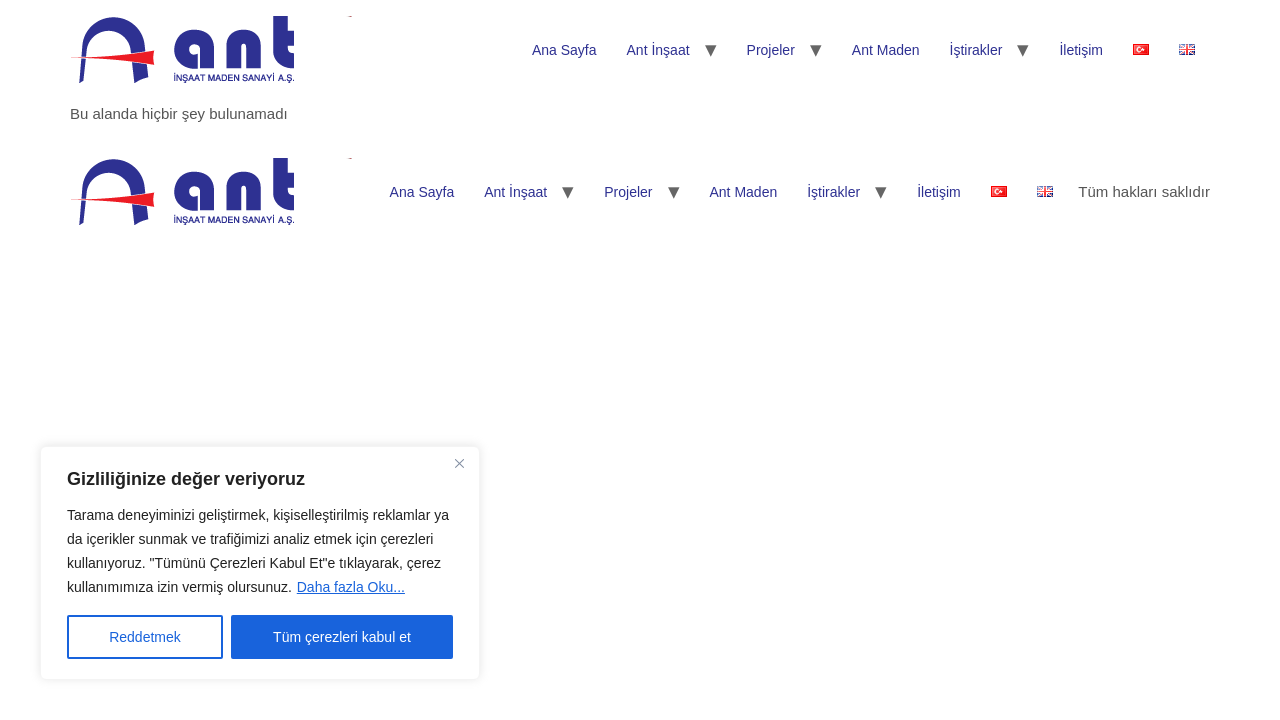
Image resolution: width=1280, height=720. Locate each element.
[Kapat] (459, 463)
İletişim (1081, 50)
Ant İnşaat (658, 50)
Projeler (771, 50)
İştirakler (976, 50)
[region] (260, 563)
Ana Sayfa (564, 50)
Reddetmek (145, 637)
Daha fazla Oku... (351, 587)
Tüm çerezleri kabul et (342, 637)
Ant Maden (886, 50)
